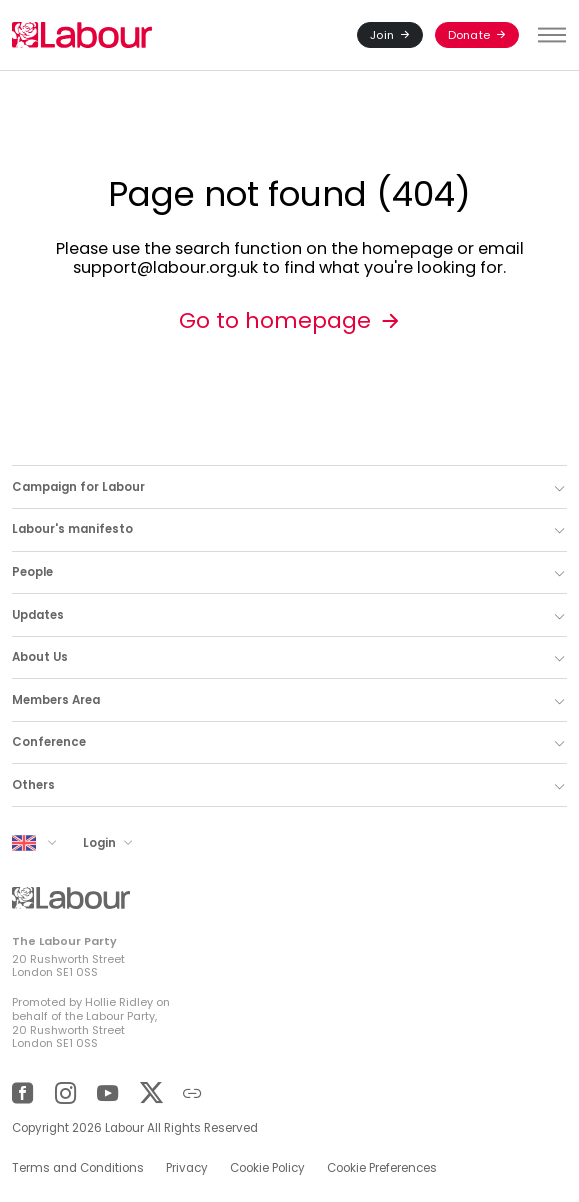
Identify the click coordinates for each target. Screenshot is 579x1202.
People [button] (32, 572)
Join (382, 35)
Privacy (187, 1168)
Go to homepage (275, 320)
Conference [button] (49, 742)
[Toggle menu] (549, 35)
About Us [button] (40, 657)
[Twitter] (150, 1093)
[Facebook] (22, 1093)
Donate (469, 35)
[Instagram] (65, 1093)
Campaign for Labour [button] (78, 487)
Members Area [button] (56, 700)
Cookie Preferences (382, 1168)
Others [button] (33, 785)
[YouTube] (107, 1093)
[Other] (192, 1093)
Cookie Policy (267, 1168)
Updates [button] (38, 615)
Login (101, 843)
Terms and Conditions (78, 1168)
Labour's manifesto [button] (72, 529)
